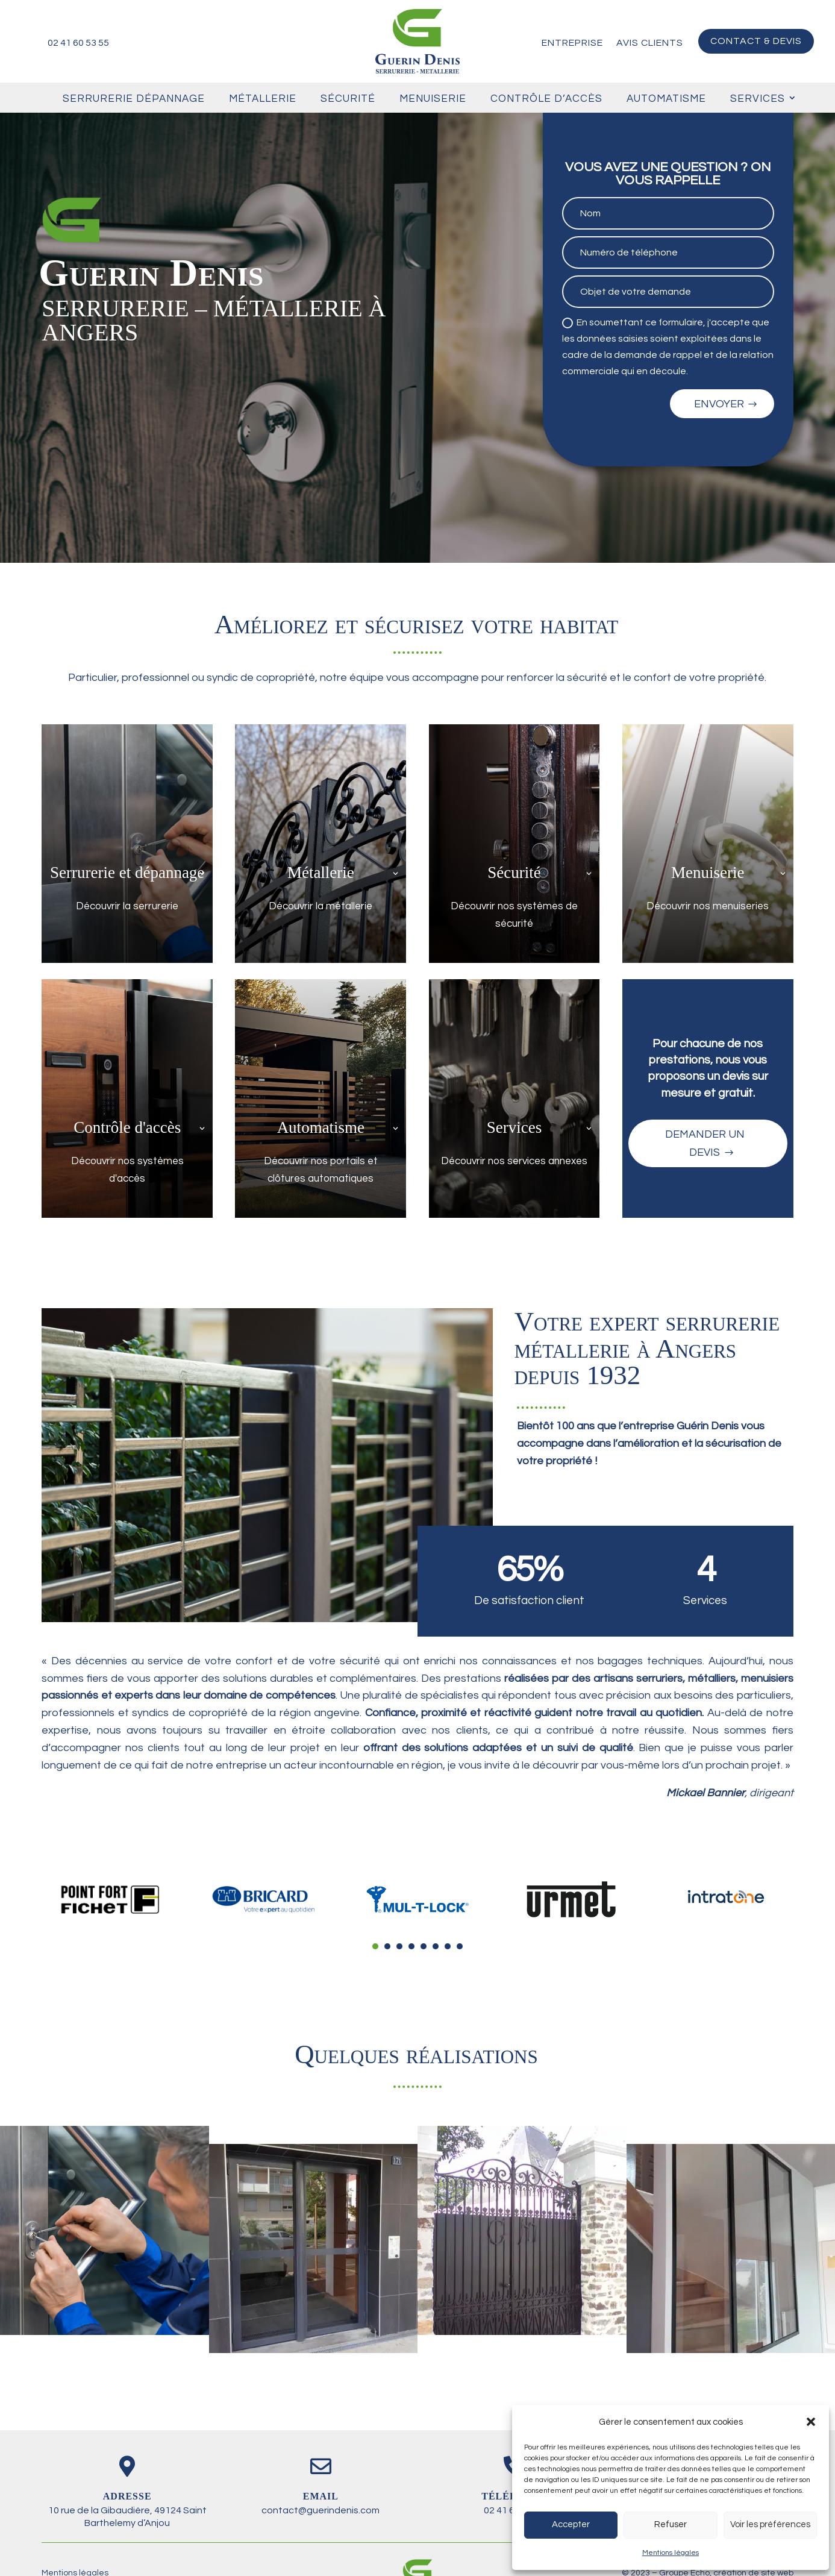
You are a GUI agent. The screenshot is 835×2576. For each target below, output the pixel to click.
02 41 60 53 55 (78, 43)
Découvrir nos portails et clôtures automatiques (321, 1170)
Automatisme (666, 98)
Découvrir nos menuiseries (707, 906)
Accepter (571, 2524)
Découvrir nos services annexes (514, 1161)
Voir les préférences (770, 2524)
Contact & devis (756, 41)
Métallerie (262, 98)
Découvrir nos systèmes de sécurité (514, 915)
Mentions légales (670, 2553)
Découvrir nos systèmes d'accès (127, 1170)
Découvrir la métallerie (320, 906)
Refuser (670, 2524)
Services (757, 98)
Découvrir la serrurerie (127, 906)
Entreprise (572, 43)
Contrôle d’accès (546, 98)
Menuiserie (432, 98)
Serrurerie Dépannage (134, 98)
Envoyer (719, 404)
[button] (811, 2422)
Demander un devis (705, 1144)
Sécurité (348, 98)
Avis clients (649, 43)
